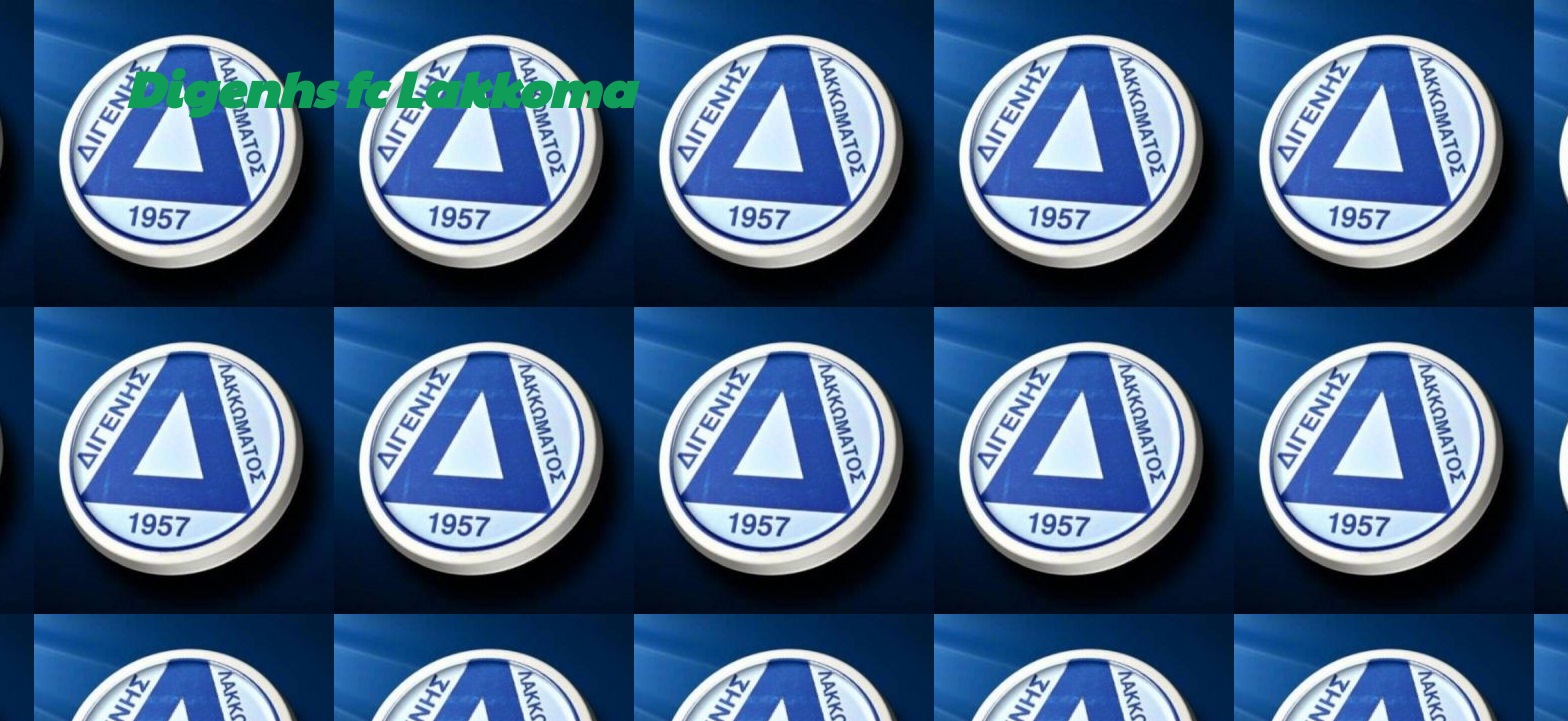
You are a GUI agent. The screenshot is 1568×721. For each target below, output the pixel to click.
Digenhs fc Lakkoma (379, 87)
